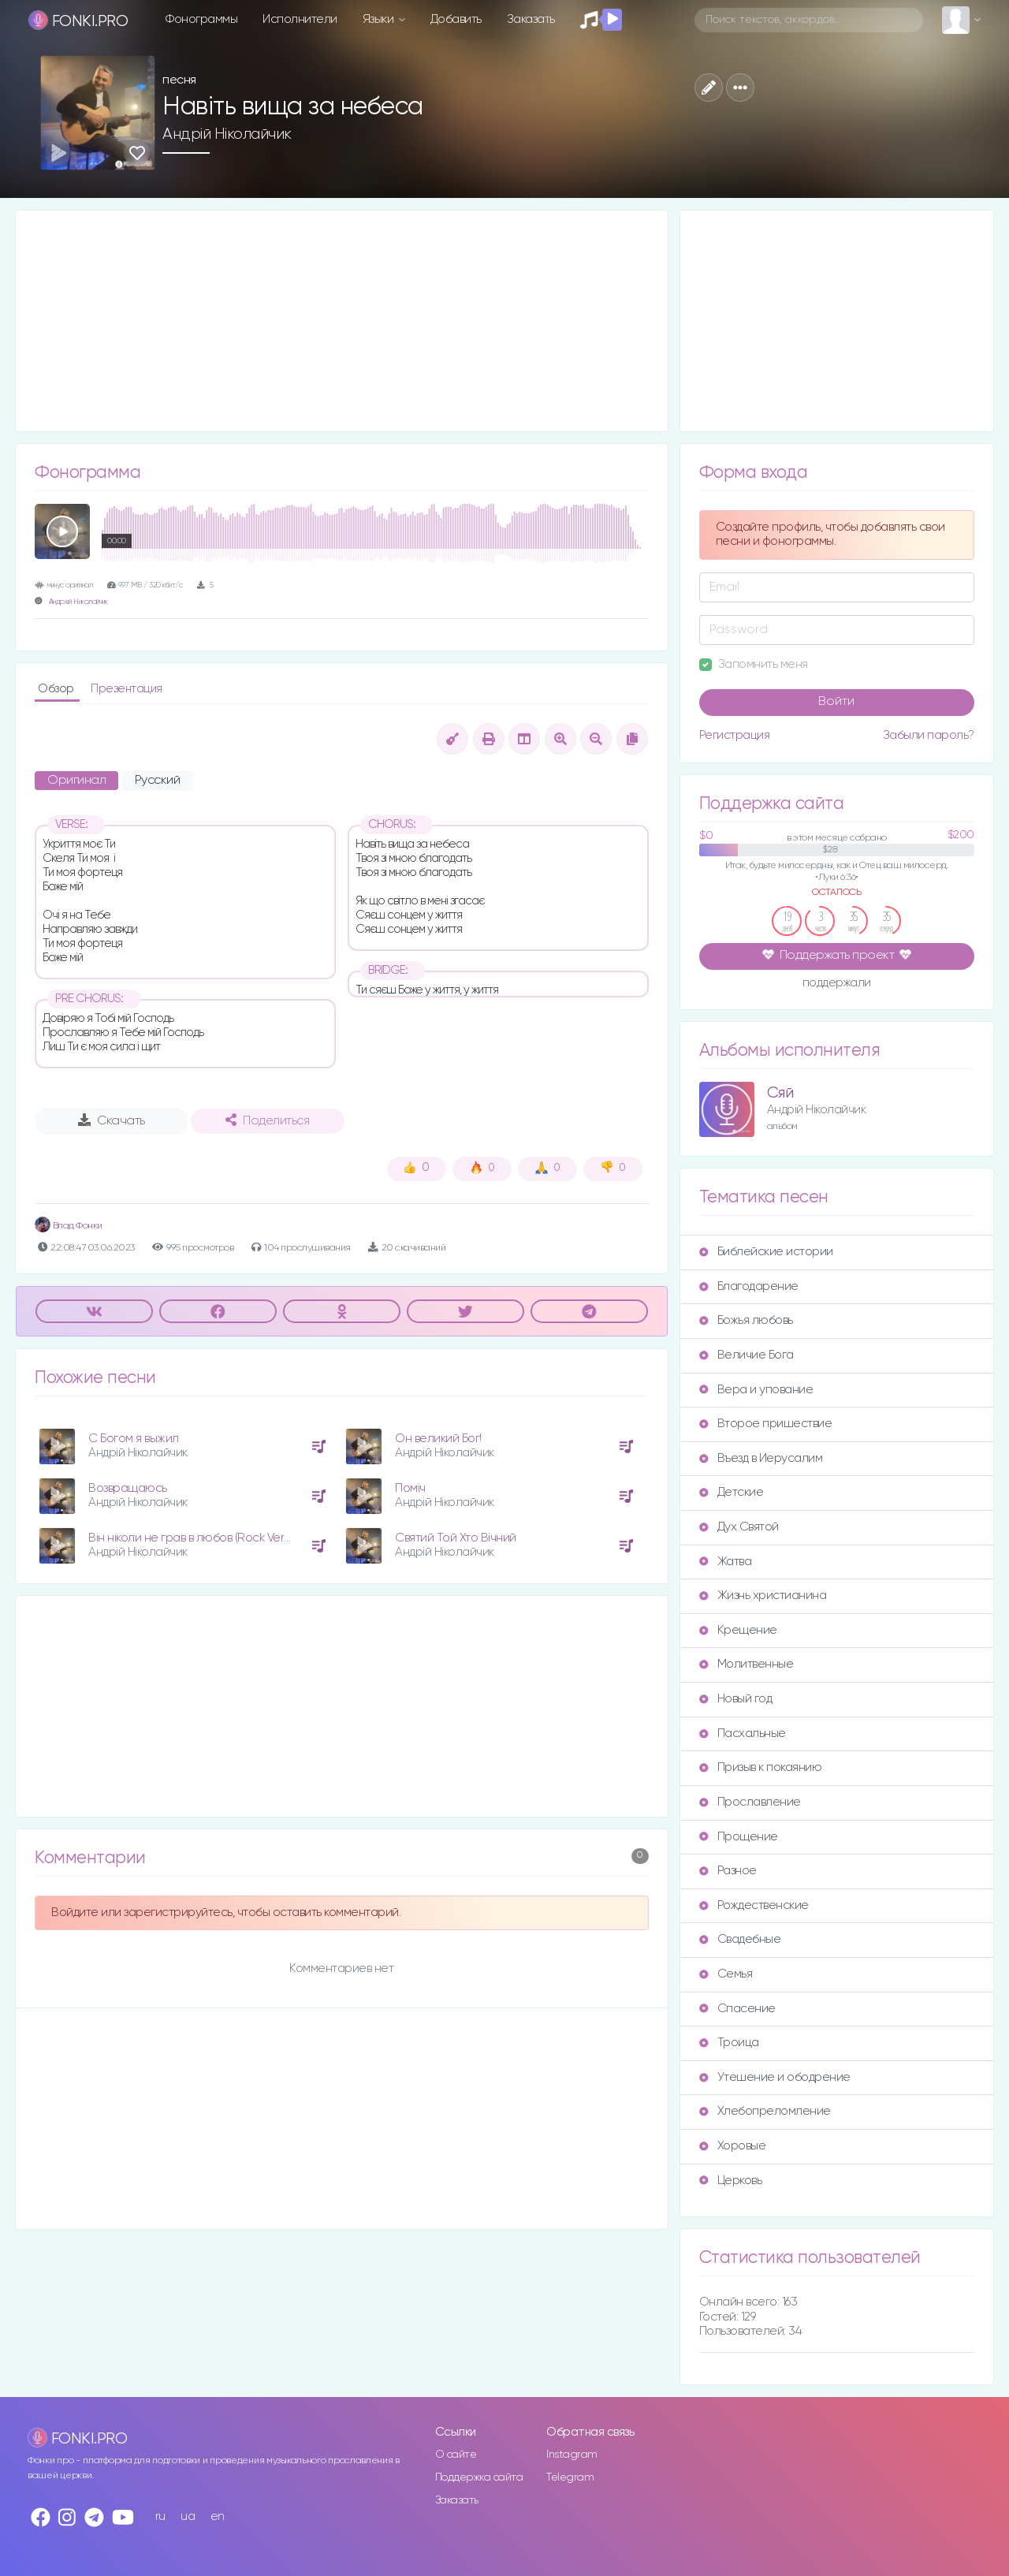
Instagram (572, 2454)
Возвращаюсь (127, 1488)
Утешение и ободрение (775, 2077)
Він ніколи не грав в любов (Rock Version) (198, 1538)
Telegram (570, 2477)
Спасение (737, 2009)
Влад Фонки (68, 1226)
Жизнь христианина (763, 1595)
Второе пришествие (765, 1424)
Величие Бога (746, 1355)
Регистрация (734, 735)
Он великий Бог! (438, 1439)
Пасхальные (742, 1733)
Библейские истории (766, 1252)
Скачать (111, 1120)
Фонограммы (201, 19)
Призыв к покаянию (760, 1767)
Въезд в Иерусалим (761, 1458)
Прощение (738, 1837)
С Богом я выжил (133, 1439)
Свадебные (740, 1939)
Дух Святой (739, 1527)
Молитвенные (746, 1664)
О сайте (456, 2454)
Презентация (126, 689)
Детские (731, 1492)
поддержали (836, 984)
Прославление (750, 1802)
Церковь (730, 2180)
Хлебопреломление (765, 2111)
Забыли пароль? (928, 735)
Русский (158, 780)
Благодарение (749, 1286)
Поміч (410, 1488)
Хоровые (732, 2146)
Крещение (738, 1630)
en (217, 2516)
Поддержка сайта (479, 2477)
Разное (728, 1871)
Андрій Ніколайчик (227, 134)
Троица (729, 2042)
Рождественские (754, 1905)
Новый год (736, 1699)
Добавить (456, 19)
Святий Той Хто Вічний (455, 1538)
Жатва (725, 1562)
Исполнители (299, 19)
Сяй (780, 1093)
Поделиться (267, 1120)
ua (188, 2516)
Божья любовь (746, 1320)
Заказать (531, 19)
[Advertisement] (342, 321)
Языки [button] (380, 19)
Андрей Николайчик (78, 602)
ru (160, 2516)
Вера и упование (756, 1390)
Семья (726, 1974)
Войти (836, 701)
